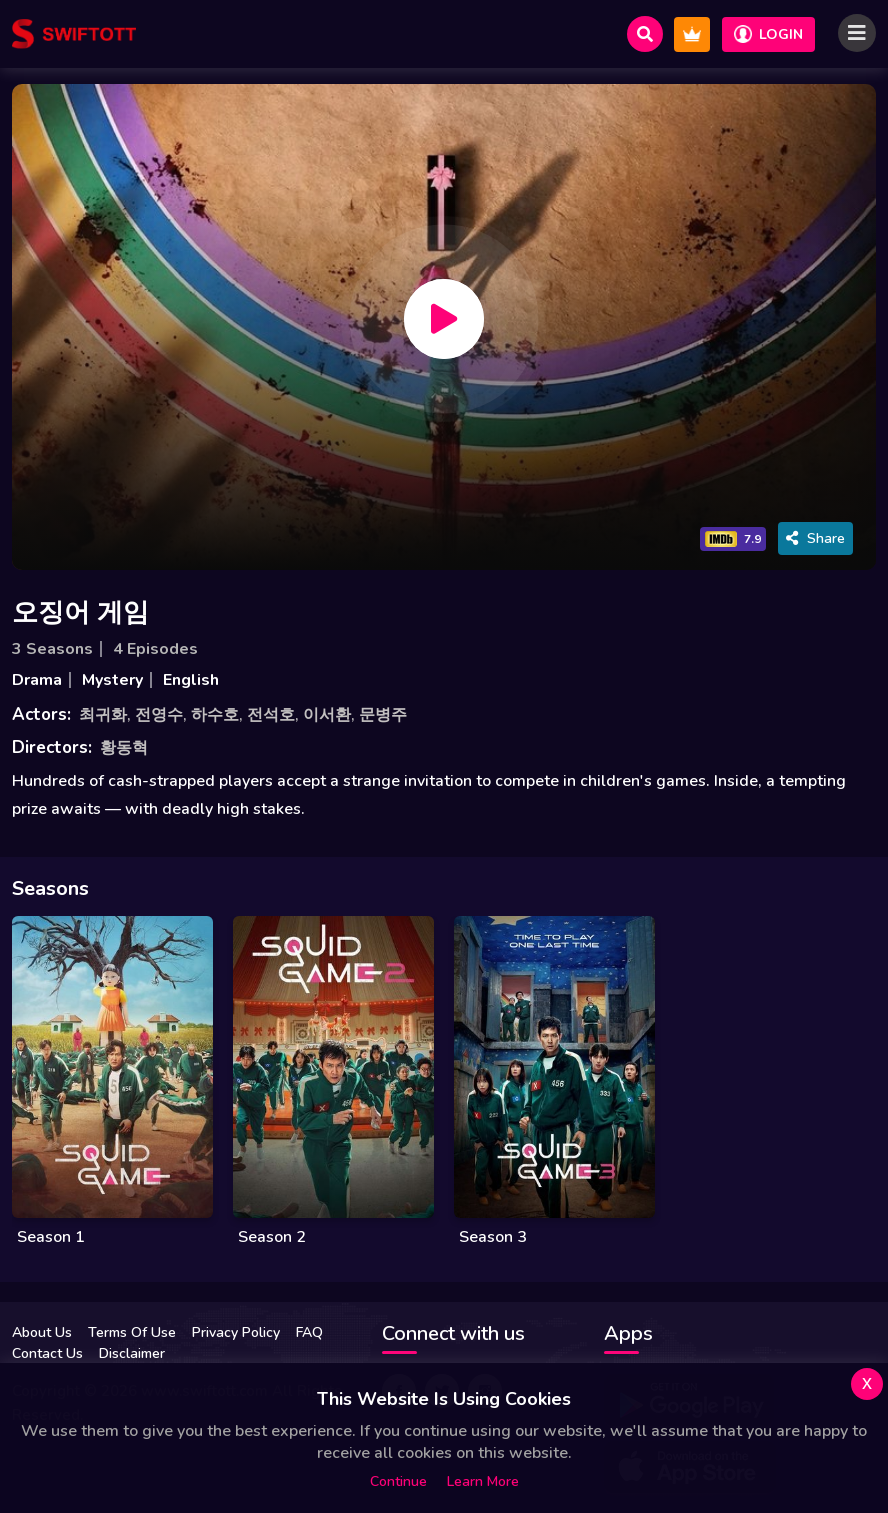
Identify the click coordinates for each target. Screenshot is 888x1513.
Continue (398, 1481)
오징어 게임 (80, 612)
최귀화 (103, 715)
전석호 (271, 715)
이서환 (327, 715)
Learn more (483, 1481)
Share (815, 538)
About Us (42, 1332)
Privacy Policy (236, 1332)
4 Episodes (155, 649)
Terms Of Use (132, 1332)
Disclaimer (132, 1353)
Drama (37, 680)
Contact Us (47, 1353)
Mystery (112, 680)
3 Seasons (52, 649)
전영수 (159, 715)
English (191, 680)
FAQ (309, 1332)
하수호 (215, 715)
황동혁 (124, 748)
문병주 (383, 715)
